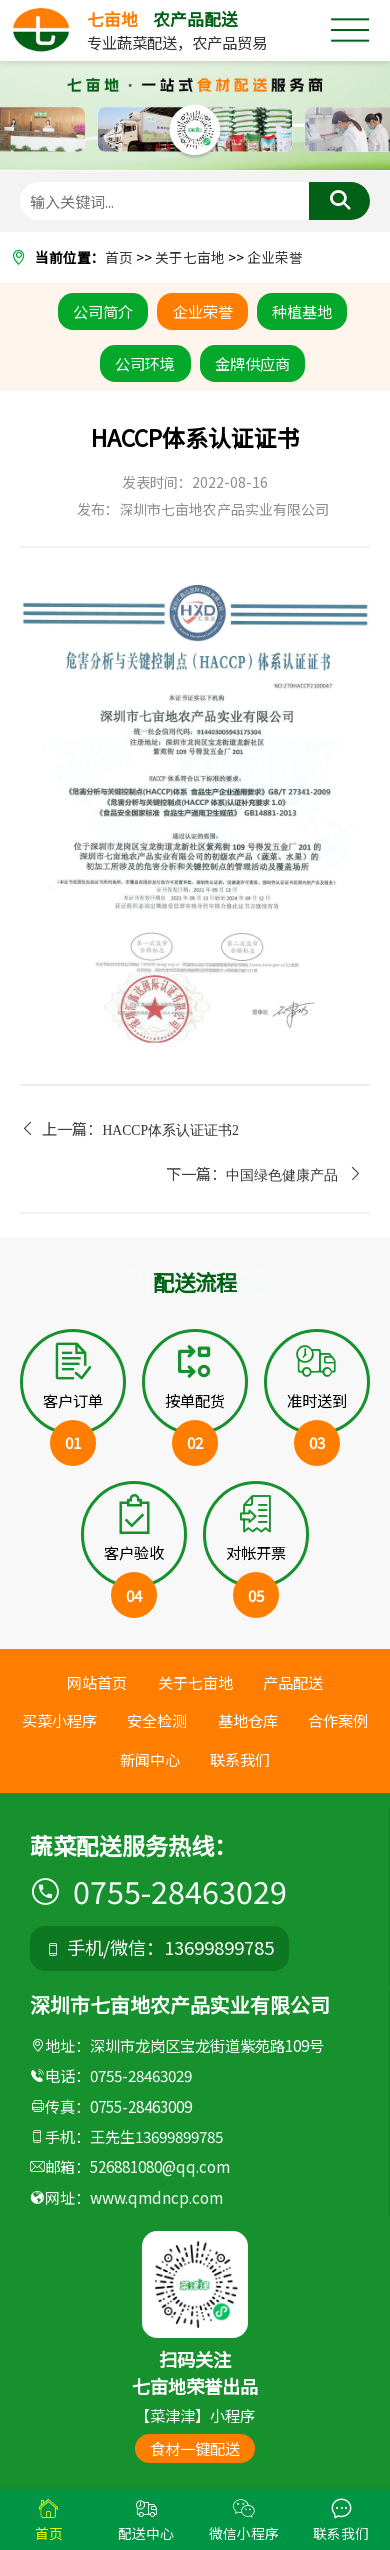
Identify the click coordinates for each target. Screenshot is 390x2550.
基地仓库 (248, 1720)
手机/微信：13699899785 (160, 1947)
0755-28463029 (158, 1891)
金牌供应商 (252, 363)
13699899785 (179, 2136)
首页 (119, 257)
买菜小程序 (59, 1720)
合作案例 (338, 1720)
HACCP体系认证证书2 (170, 1129)
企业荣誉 (275, 257)
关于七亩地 (190, 257)
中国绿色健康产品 (282, 1175)
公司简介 (103, 311)
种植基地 (302, 311)
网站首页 (97, 1682)
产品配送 (293, 1682)
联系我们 (240, 1758)
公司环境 (145, 363)
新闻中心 (150, 1758)
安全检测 (157, 1720)
